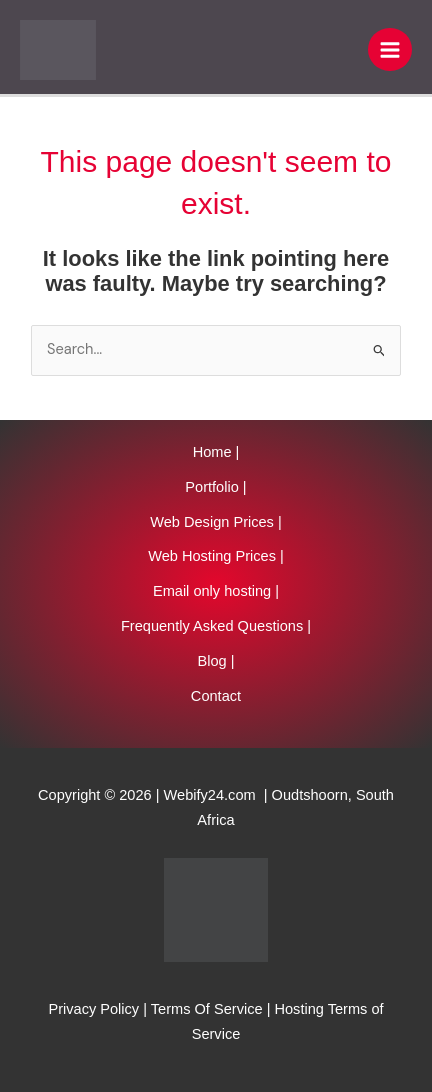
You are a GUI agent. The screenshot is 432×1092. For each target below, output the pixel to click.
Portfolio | (215, 487)
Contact (216, 696)
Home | (216, 452)
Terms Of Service (207, 1009)
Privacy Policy (93, 1009)
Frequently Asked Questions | (216, 626)
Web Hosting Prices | (216, 556)
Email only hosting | (216, 591)
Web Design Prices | (216, 522)
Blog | (215, 661)
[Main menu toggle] (390, 50)
